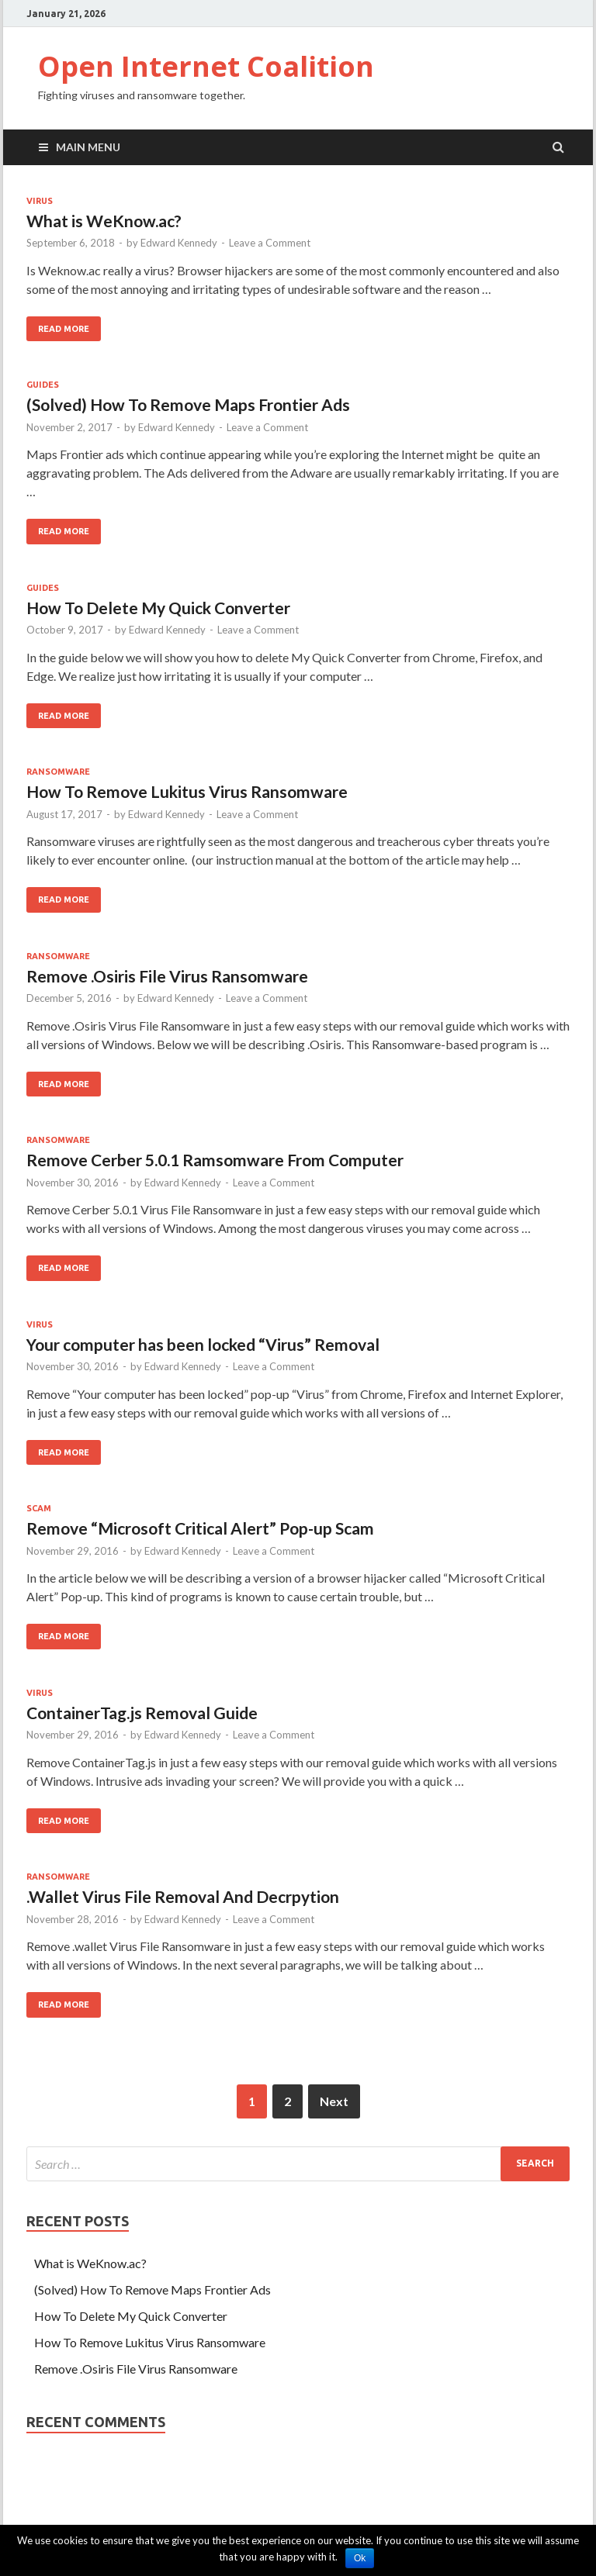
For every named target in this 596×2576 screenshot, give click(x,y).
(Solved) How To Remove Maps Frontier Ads (188, 404)
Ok (360, 2558)
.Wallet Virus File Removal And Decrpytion (182, 1896)
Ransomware (58, 771)
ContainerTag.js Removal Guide (142, 1712)
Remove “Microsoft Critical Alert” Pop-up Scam (200, 1528)
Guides (42, 384)
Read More (63, 328)
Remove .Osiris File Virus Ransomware (167, 976)
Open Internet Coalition (206, 66)
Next (334, 2101)
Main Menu (88, 147)
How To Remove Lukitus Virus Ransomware (187, 791)
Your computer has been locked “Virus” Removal (202, 1344)
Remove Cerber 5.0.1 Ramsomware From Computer (215, 1159)
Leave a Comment (269, 243)
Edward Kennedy (178, 243)
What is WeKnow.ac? (104, 220)
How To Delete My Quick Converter (158, 607)
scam (38, 1508)
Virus (39, 200)
